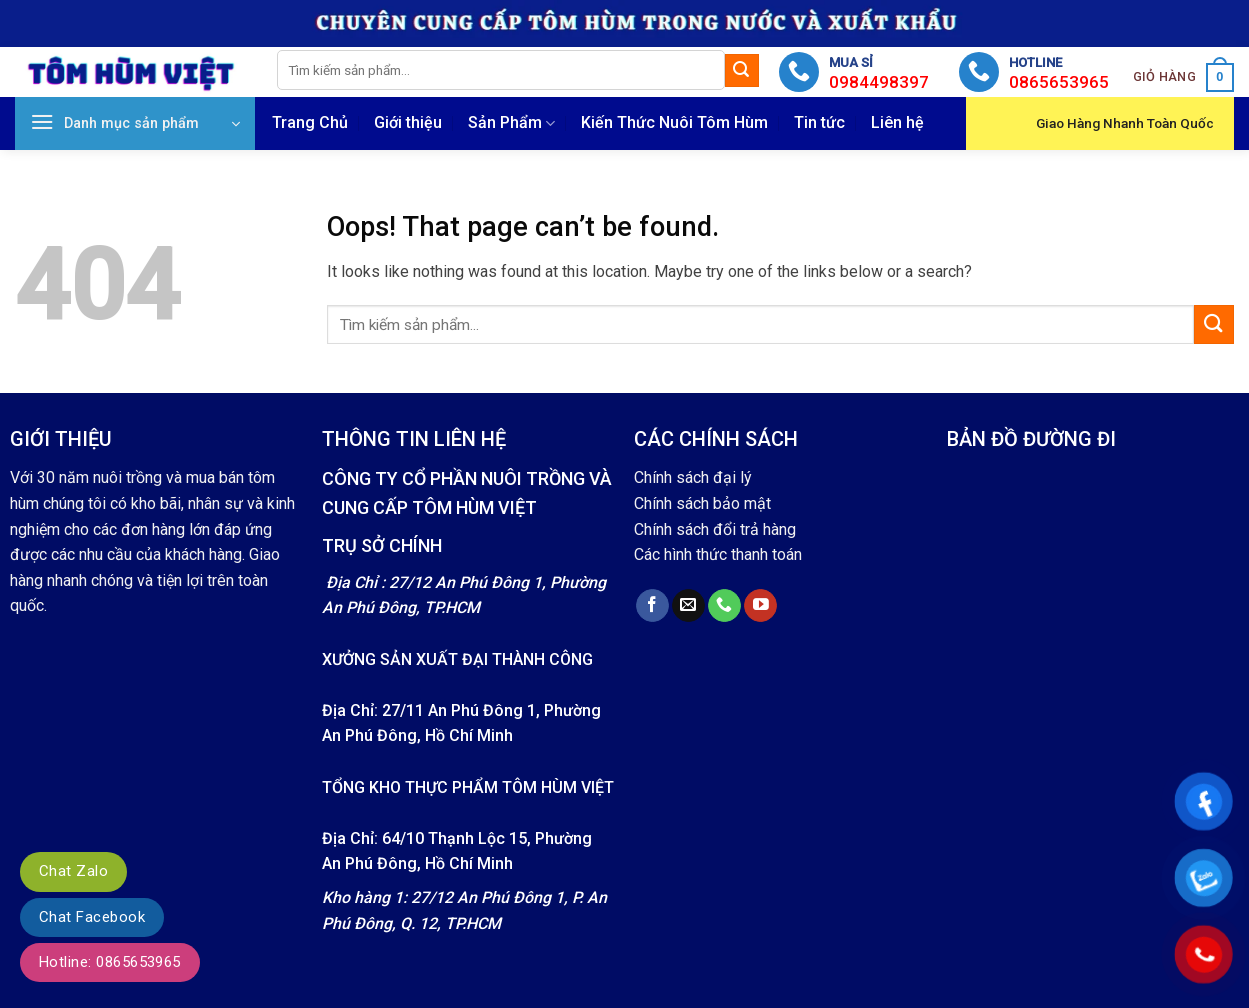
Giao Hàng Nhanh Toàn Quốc (1125, 123)
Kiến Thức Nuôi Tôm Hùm (674, 122)
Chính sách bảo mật (702, 503)
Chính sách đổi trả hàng (715, 529)
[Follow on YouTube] (760, 606)
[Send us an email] (688, 606)
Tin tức (819, 122)
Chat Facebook (92, 917)
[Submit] (742, 71)
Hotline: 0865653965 (110, 962)
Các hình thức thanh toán (718, 554)
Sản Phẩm (511, 123)
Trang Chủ (310, 122)
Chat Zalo (73, 871)
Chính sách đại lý (693, 477)
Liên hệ (897, 122)
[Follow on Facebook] (652, 606)
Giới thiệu (408, 122)
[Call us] (724, 606)
